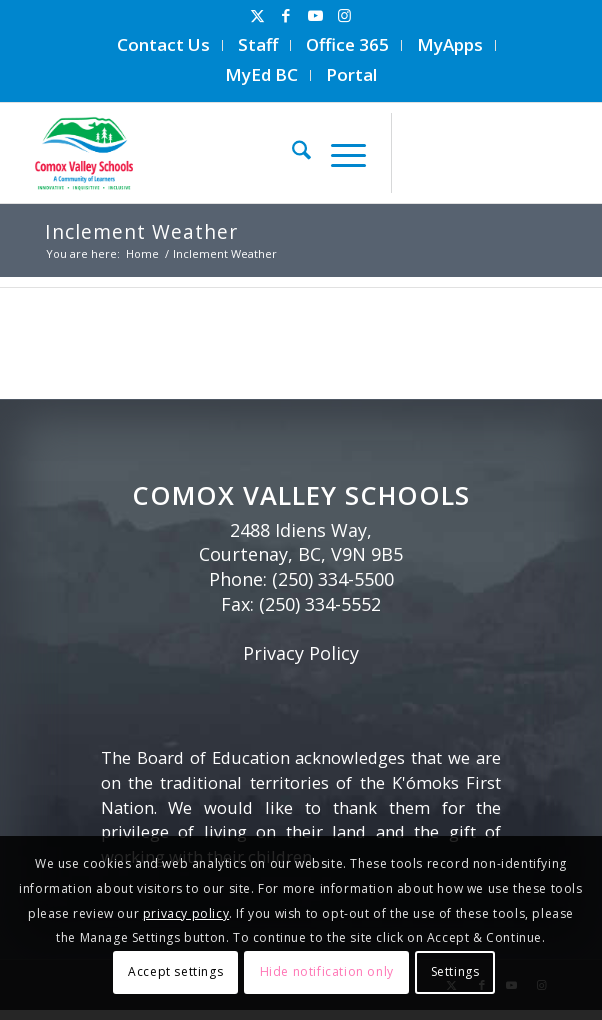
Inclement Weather (141, 231)
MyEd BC (261, 74)
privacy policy (186, 913)
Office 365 (347, 44)
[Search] (291, 153)
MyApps (450, 44)
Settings (455, 971)
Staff (258, 44)
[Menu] (338, 153)
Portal (351, 74)
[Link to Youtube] (315, 15)
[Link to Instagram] (344, 15)
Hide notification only (327, 971)
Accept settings (175, 971)
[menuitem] (164, 45)
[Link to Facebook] (286, 15)
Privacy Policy (301, 653)
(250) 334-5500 (333, 579)
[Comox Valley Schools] (229, 153)
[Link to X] (257, 15)
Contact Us (163, 44)
